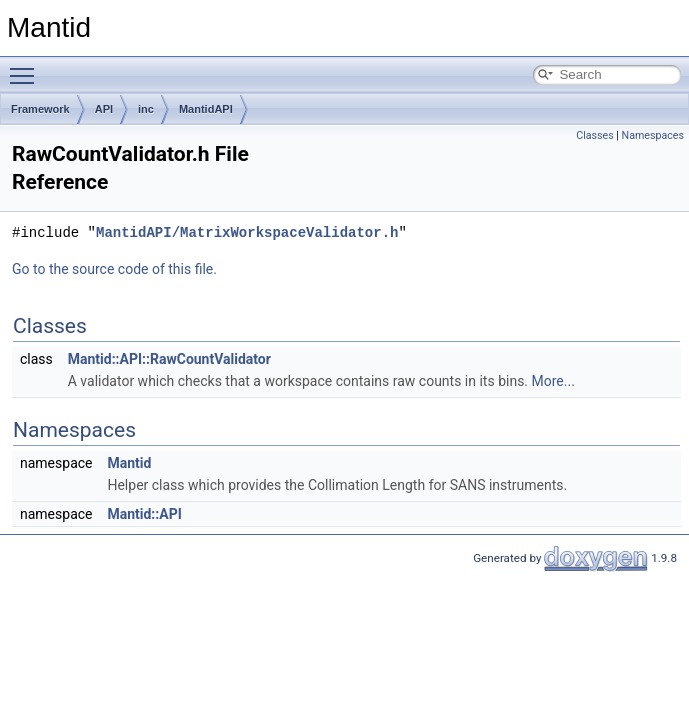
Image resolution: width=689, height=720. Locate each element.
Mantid (129, 463)
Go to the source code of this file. (114, 269)
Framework (40, 109)
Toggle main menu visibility (27, 67)
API (104, 109)
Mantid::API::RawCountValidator (169, 359)
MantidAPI (206, 109)
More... (553, 381)
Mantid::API (144, 514)
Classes (594, 135)
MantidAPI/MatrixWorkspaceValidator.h (247, 232)
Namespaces (653, 135)
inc (146, 109)
